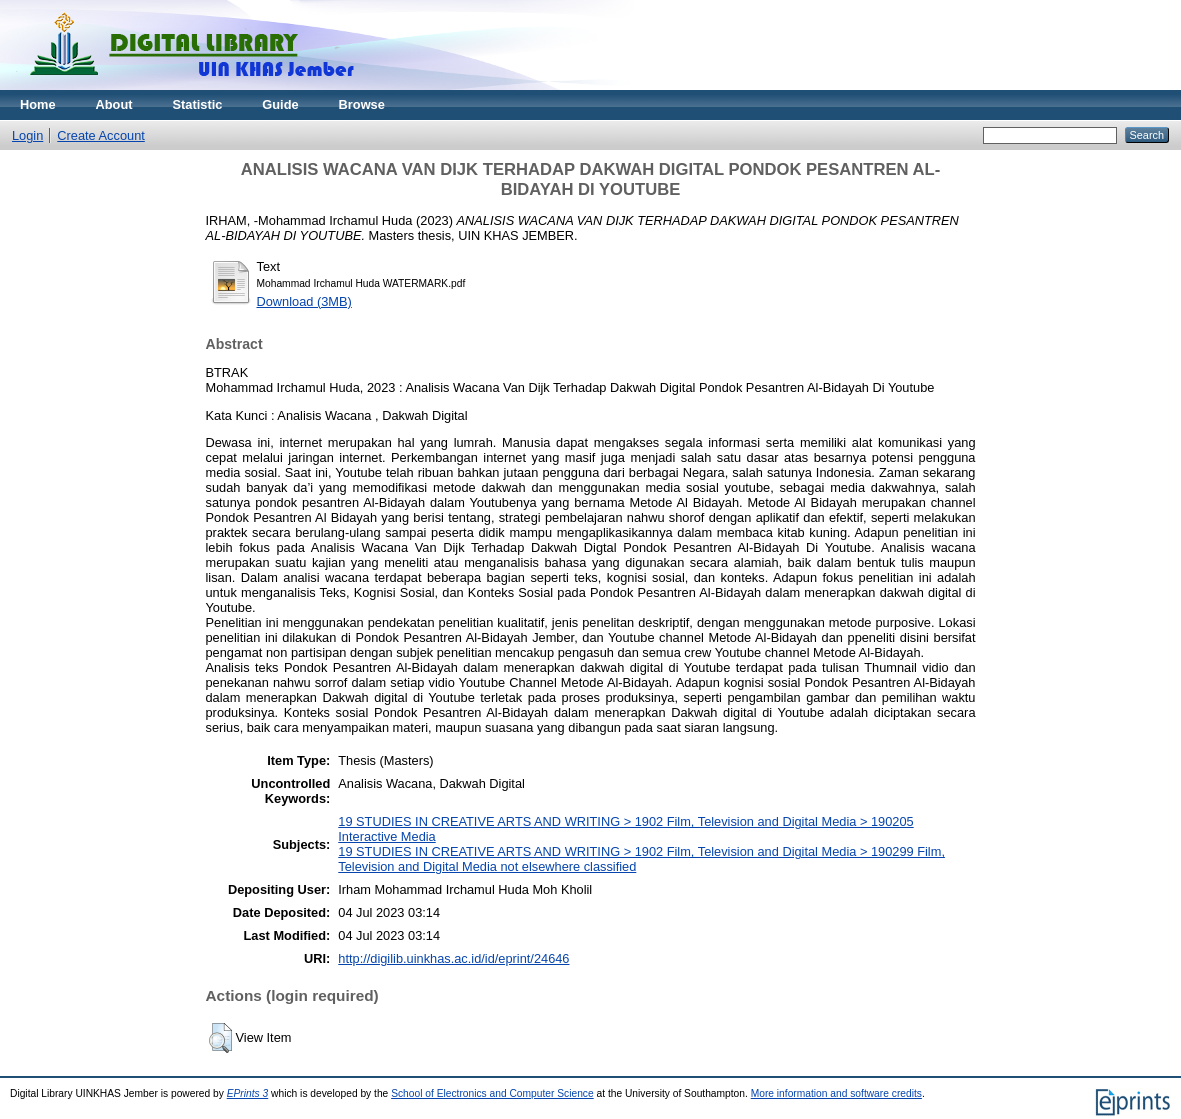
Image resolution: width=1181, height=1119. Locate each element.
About (114, 104)
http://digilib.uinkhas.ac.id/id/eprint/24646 (453, 958)
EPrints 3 (248, 1093)
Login (27, 135)
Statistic (198, 104)
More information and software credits (836, 1093)
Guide (280, 104)
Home (38, 104)
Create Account (101, 135)
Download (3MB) (304, 301)
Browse (362, 104)
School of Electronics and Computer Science (492, 1093)
